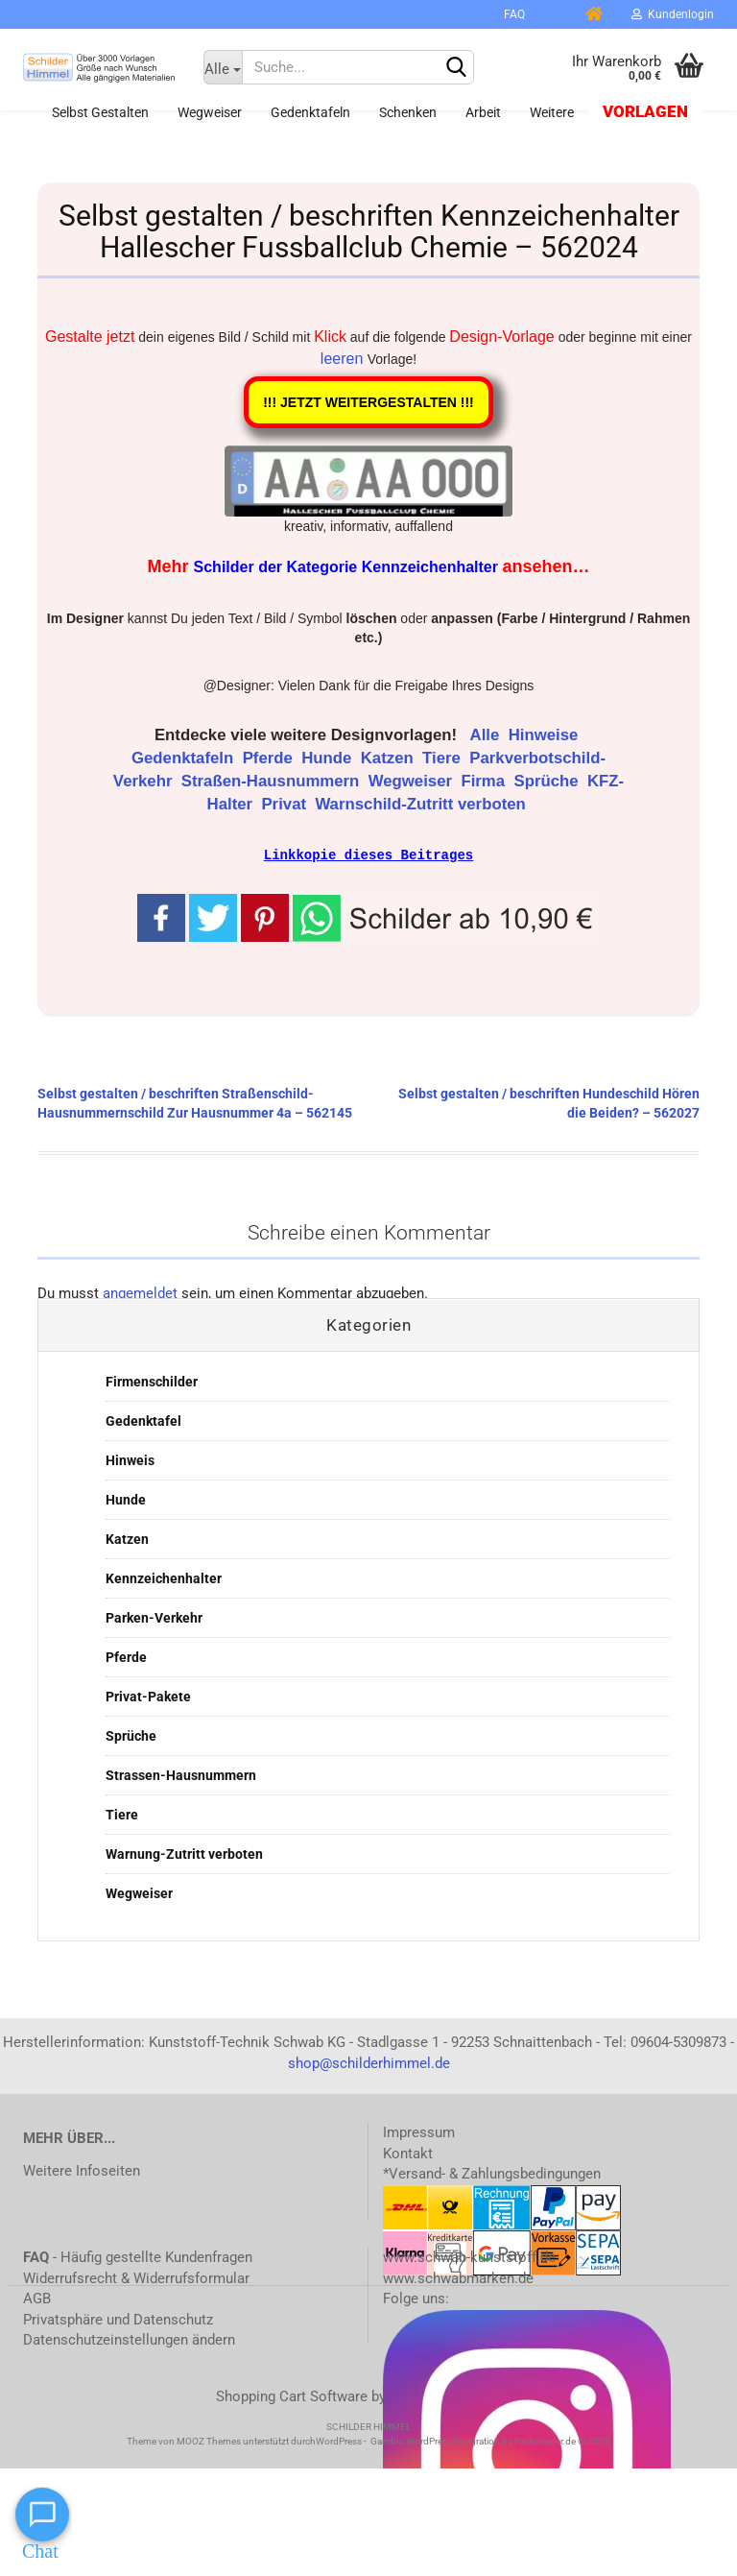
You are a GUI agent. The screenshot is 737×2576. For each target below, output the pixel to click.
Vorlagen (645, 112)
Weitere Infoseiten (81, 2170)
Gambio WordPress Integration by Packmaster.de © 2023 (490, 2440)
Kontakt (408, 2152)
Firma (485, 781)
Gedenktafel (143, 1420)
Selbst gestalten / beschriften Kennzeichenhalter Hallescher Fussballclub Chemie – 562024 (369, 231)
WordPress (339, 2440)
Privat (285, 804)
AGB (37, 2297)
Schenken (408, 112)
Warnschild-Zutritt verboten (422, 804)
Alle (487, 735)
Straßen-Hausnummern (272, 781)
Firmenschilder (152, 1380)
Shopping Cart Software (292, 2395)
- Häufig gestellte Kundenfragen (137, 2256)
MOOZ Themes (209, 2440)
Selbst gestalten (100, 112)
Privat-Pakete (148, 1695)
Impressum (419, 2131)
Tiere (443, 758)
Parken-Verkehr (154, 1617)
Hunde (328, 758)
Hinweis (130, 1459)
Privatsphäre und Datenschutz (118, 2318)
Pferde (270, 758)
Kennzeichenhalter (164, 1577)
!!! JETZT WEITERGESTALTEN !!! (368, 402)
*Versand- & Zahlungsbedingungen (492, 2172)
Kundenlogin (672, 14)
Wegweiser (210, 112)
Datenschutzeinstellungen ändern (129, 2338)
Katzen (389, 758)
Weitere (552, 112)
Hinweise (545, 735)
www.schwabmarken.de (458, 2277)
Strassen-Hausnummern (181, 1774)
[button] (446, 915)
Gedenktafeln (310, 112)
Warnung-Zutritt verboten (184, 1853)
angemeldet (140, 1292)
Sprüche (547, 781)
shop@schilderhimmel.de (369, 2062)
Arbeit (483, 112)
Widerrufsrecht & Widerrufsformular (136, 2277)
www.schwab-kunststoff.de (469, 2256)
